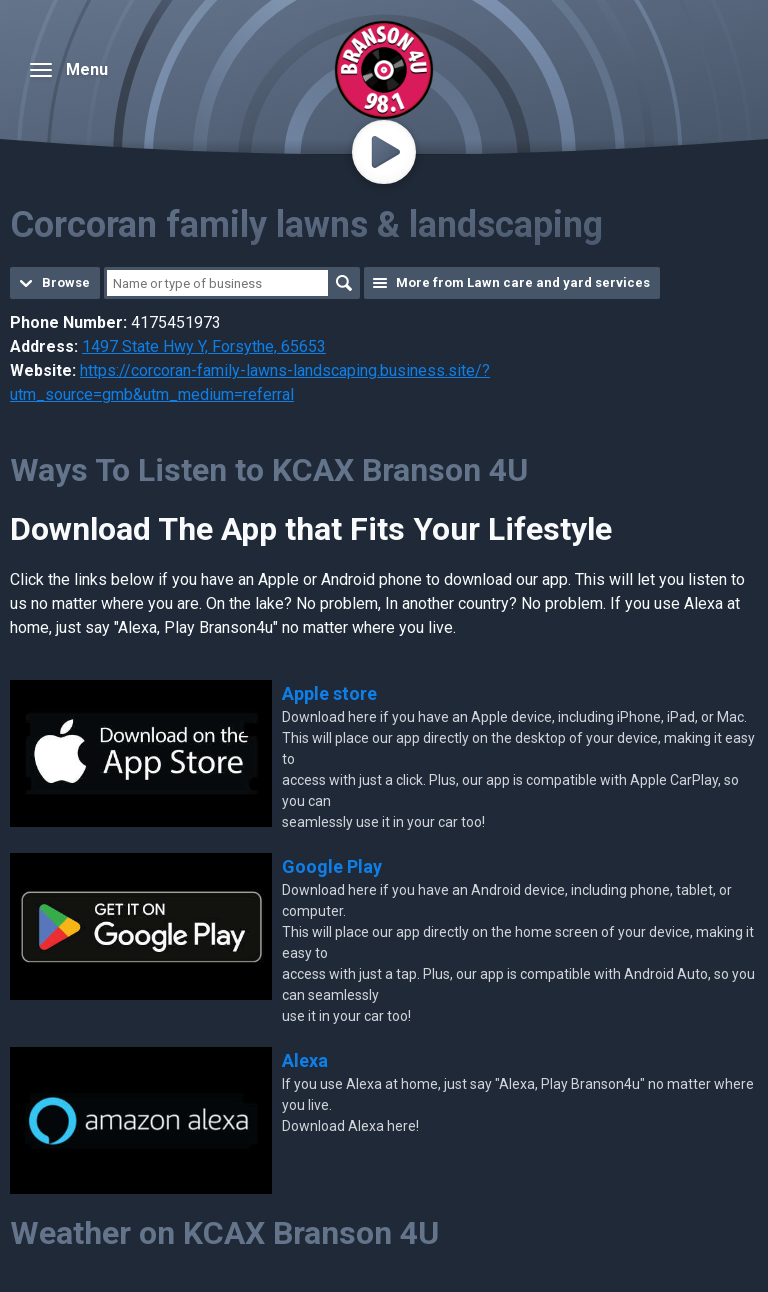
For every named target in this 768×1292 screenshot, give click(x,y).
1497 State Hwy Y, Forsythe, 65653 (204, 346)
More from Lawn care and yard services (523, 282)
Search (344, 283)
